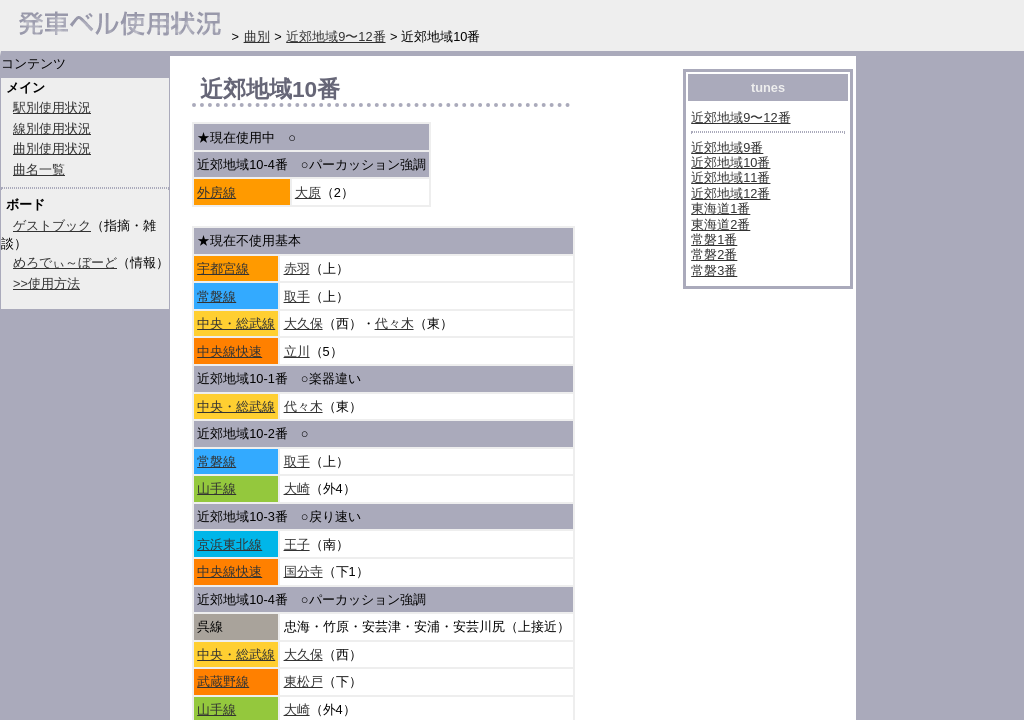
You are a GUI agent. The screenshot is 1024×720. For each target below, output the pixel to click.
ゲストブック (52, 225)
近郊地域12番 (730, 193)
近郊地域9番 (727, 147)
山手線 (216, 488)
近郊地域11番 (730, 177)
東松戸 (303, 681)
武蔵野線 (223, 681)
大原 (308, 192)
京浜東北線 (229, 544)
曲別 (257, 36)
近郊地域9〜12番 (740, 117)
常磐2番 (714, 254)
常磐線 (216, 296)
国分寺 (303, 571)
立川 (297, 351)
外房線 (216, 192)
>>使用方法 (46, 283)
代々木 (394, 323)
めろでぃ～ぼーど (65, 262)
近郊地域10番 (730, 162)
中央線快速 (229, 351)
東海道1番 (720, 208)
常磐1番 (714, 239)
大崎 (297, 488)
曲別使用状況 (52, 148)
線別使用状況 (52, 128)
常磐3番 (714, 270)
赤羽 (297, 268)
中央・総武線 (236, 323)
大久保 (303, 323)
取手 (297, 296)
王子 (297, 544)
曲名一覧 (39, 169)
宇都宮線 (223, 268)
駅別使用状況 (52, 107)
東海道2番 (720, 224)
